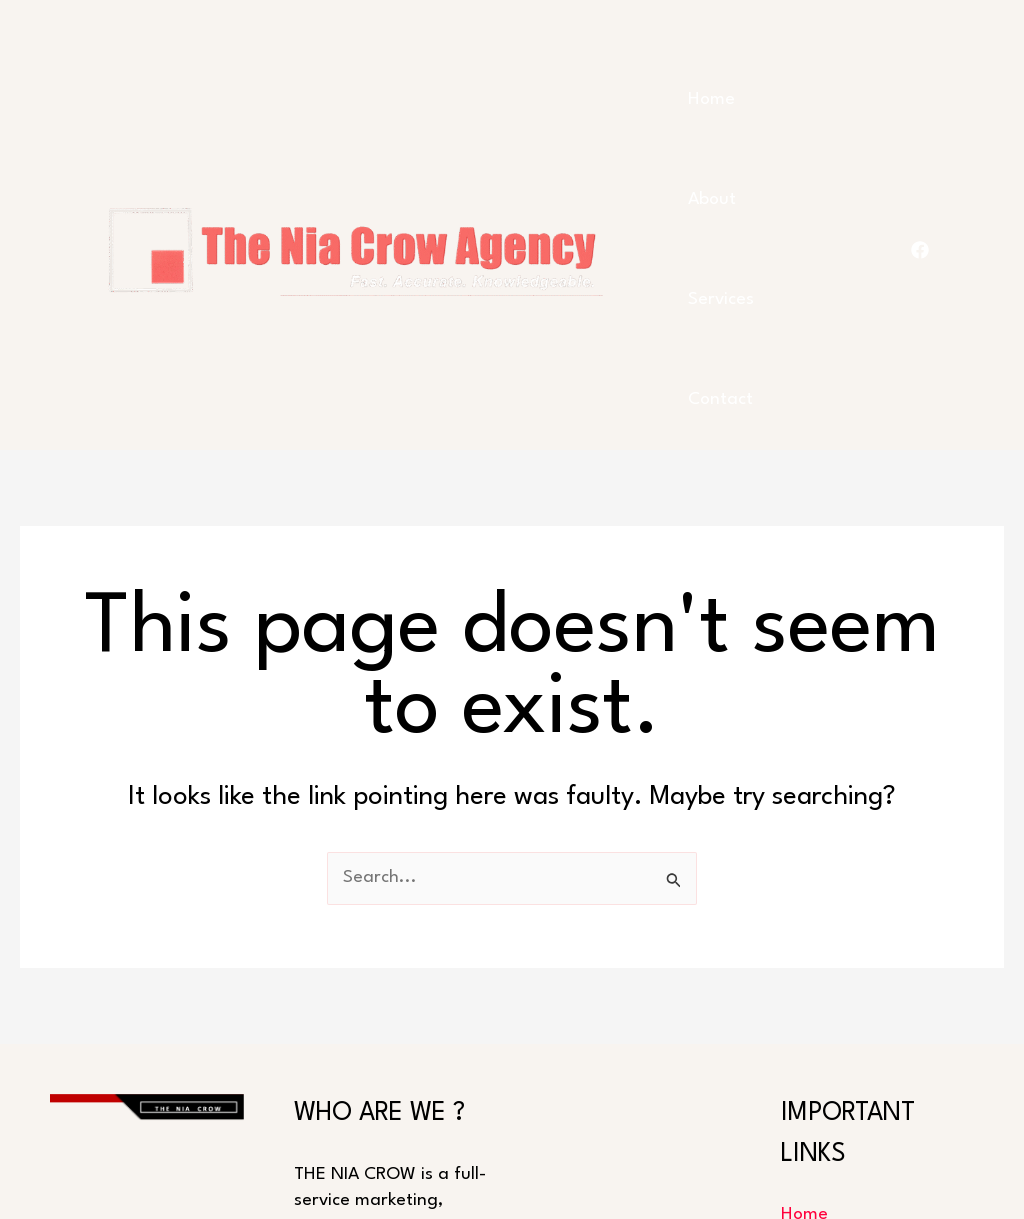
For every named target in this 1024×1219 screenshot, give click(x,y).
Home (711, 99)
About (712, 199)
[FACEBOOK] (920, 250)
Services (721, 299)
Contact (720, 399)
